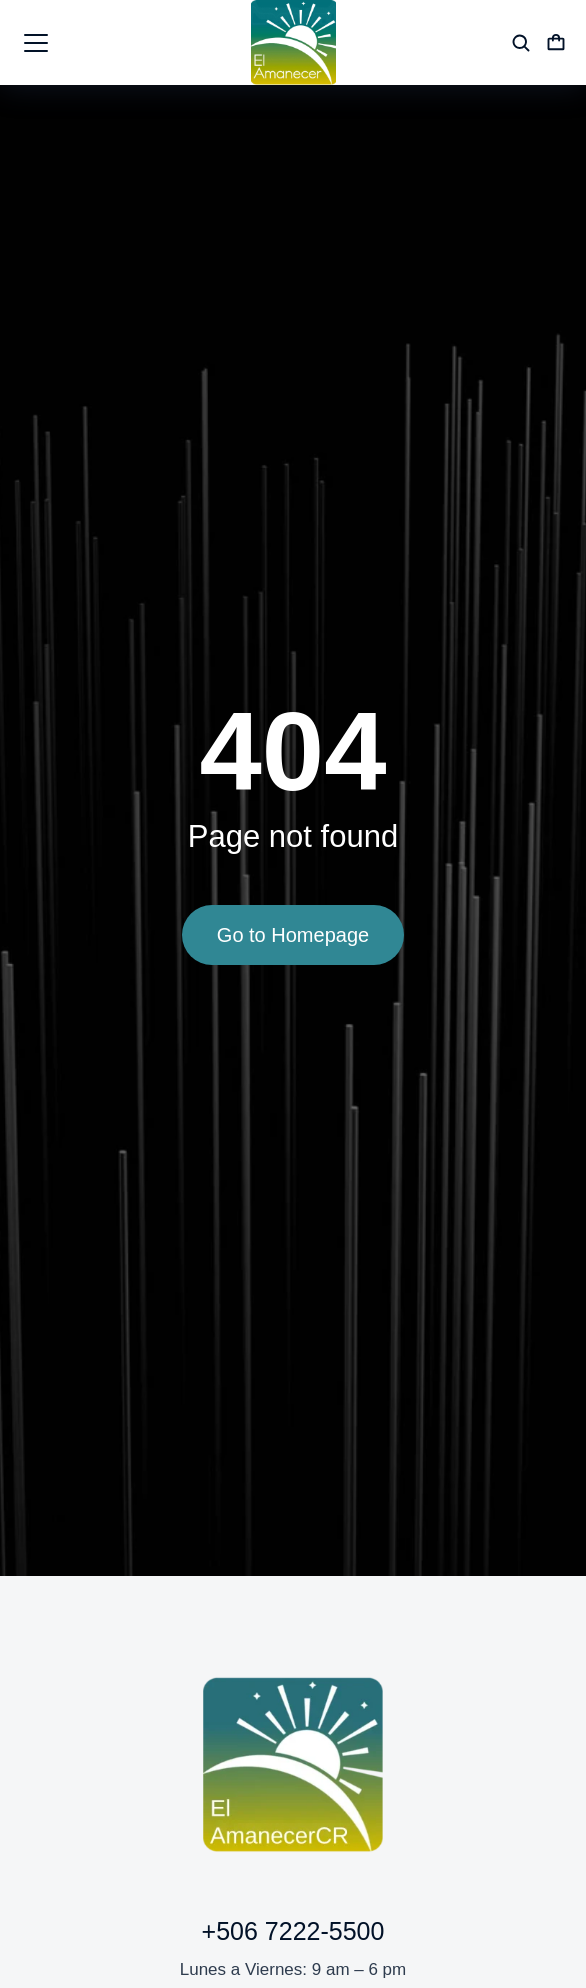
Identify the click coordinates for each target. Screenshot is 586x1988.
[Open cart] (556, 43)
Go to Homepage (293, 935)
